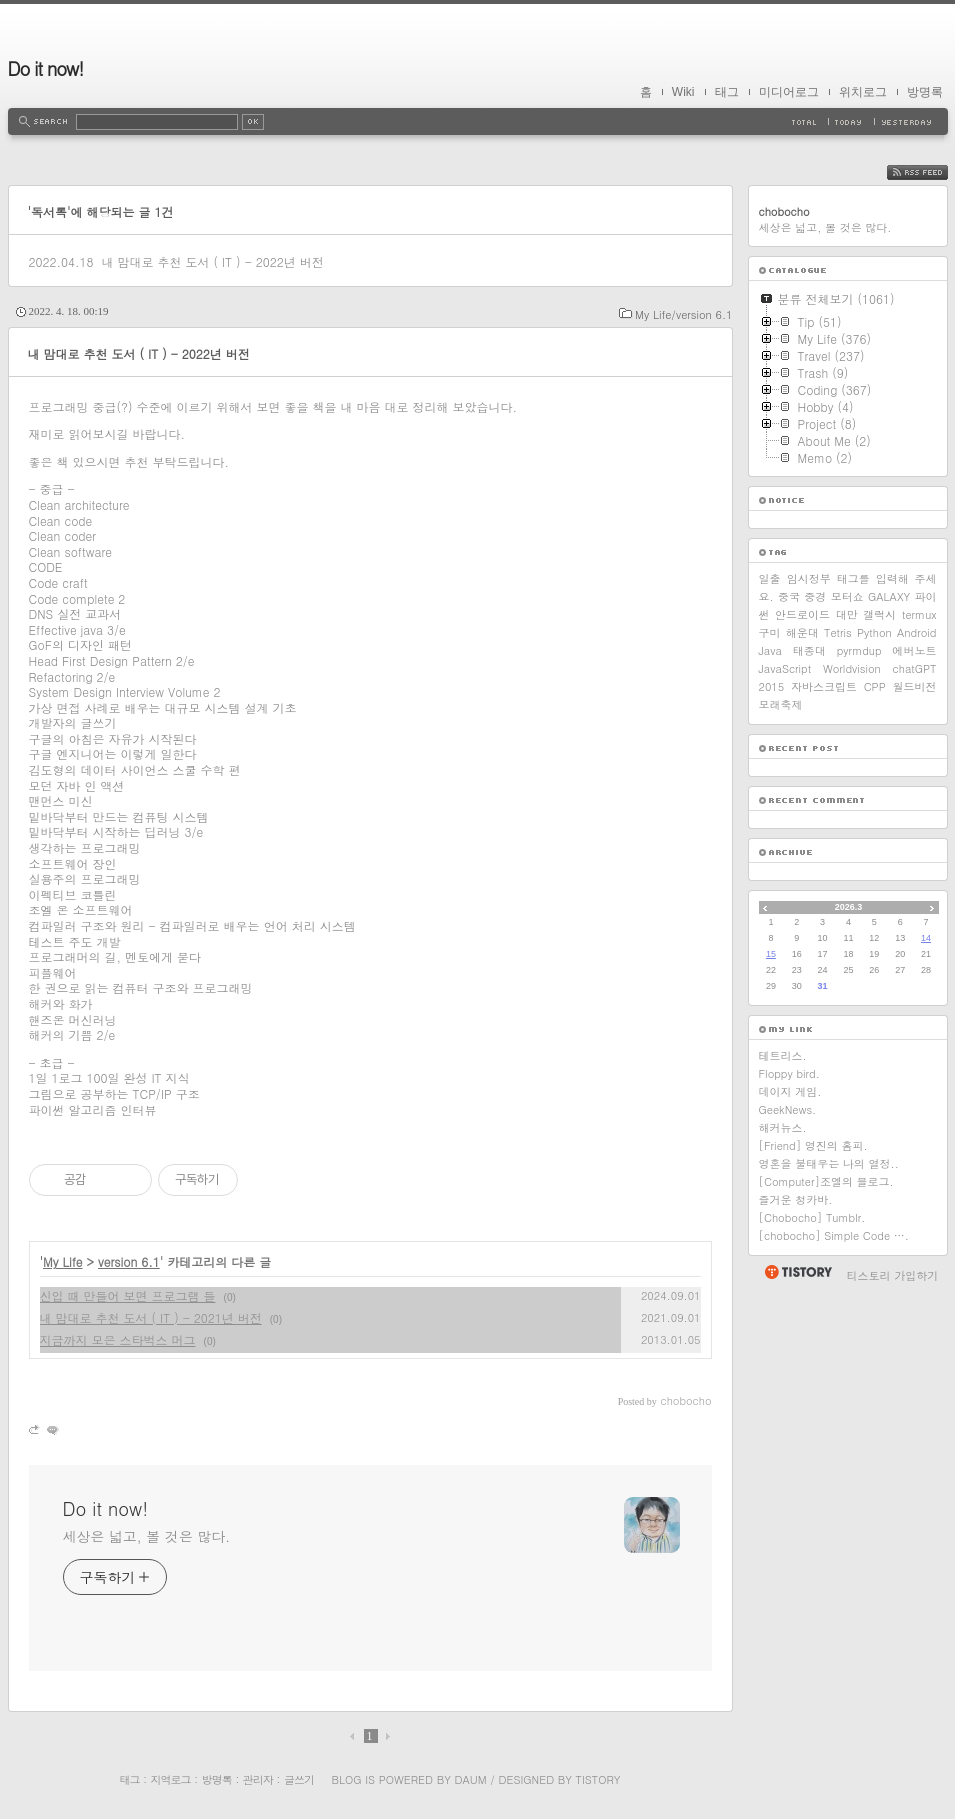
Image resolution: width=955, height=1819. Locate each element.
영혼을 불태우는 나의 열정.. (829, 1163)
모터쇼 (847, 596)
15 (771, 954)
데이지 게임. (790, 1091)
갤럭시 (879, 614)
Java (770, 650)
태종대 (809, 650)
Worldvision (852, 668)
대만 (847, 614)
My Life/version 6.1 (683, 314)
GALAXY (889, 596)
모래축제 (781, 704)
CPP (875, 686)
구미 (770, 632)
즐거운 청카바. (796, 1199)
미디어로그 (789, 92)
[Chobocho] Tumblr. (812, 1217)
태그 (727, 92)
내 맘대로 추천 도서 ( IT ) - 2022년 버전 (212, 261)
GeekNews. (788, 1109)
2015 (772, 686)
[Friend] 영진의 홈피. (813, 1145)
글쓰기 (299, 1779)
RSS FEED (932, 172)
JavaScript (785, 668)
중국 (789, 596)
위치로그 (863, 92)
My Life (63, 1261)
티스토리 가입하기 (893, 1275)
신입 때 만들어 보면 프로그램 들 (128, 1295)
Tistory (598, 1779)
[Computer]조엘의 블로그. (826, 1181)
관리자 (258, 1779)
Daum (470, 1779)
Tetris (838, 632)
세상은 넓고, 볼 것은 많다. (147, 1536)
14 (926, 938)
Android (917, 632)
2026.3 (849, 907)
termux (919, 614)
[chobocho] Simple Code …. (834, 1235)
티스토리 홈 (797, 1272)
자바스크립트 (824, 686)
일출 (770, 578)
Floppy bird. (789, 1073)
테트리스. (783, 1055)
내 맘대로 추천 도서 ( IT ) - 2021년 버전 (151, 1317)
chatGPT (915, 668)
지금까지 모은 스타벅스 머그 (118, 1339)
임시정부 (809, 578)
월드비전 (914, 686)
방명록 (925, 92)
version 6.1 (129, 1261)
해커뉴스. (783, 1127)
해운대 (802, 632)
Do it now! (46, 68)
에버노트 (915, 650)
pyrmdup (859, 650)
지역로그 (171, 1779)
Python (874, 632)
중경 (815, 596)
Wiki (683, 92)
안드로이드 (802, 614)
